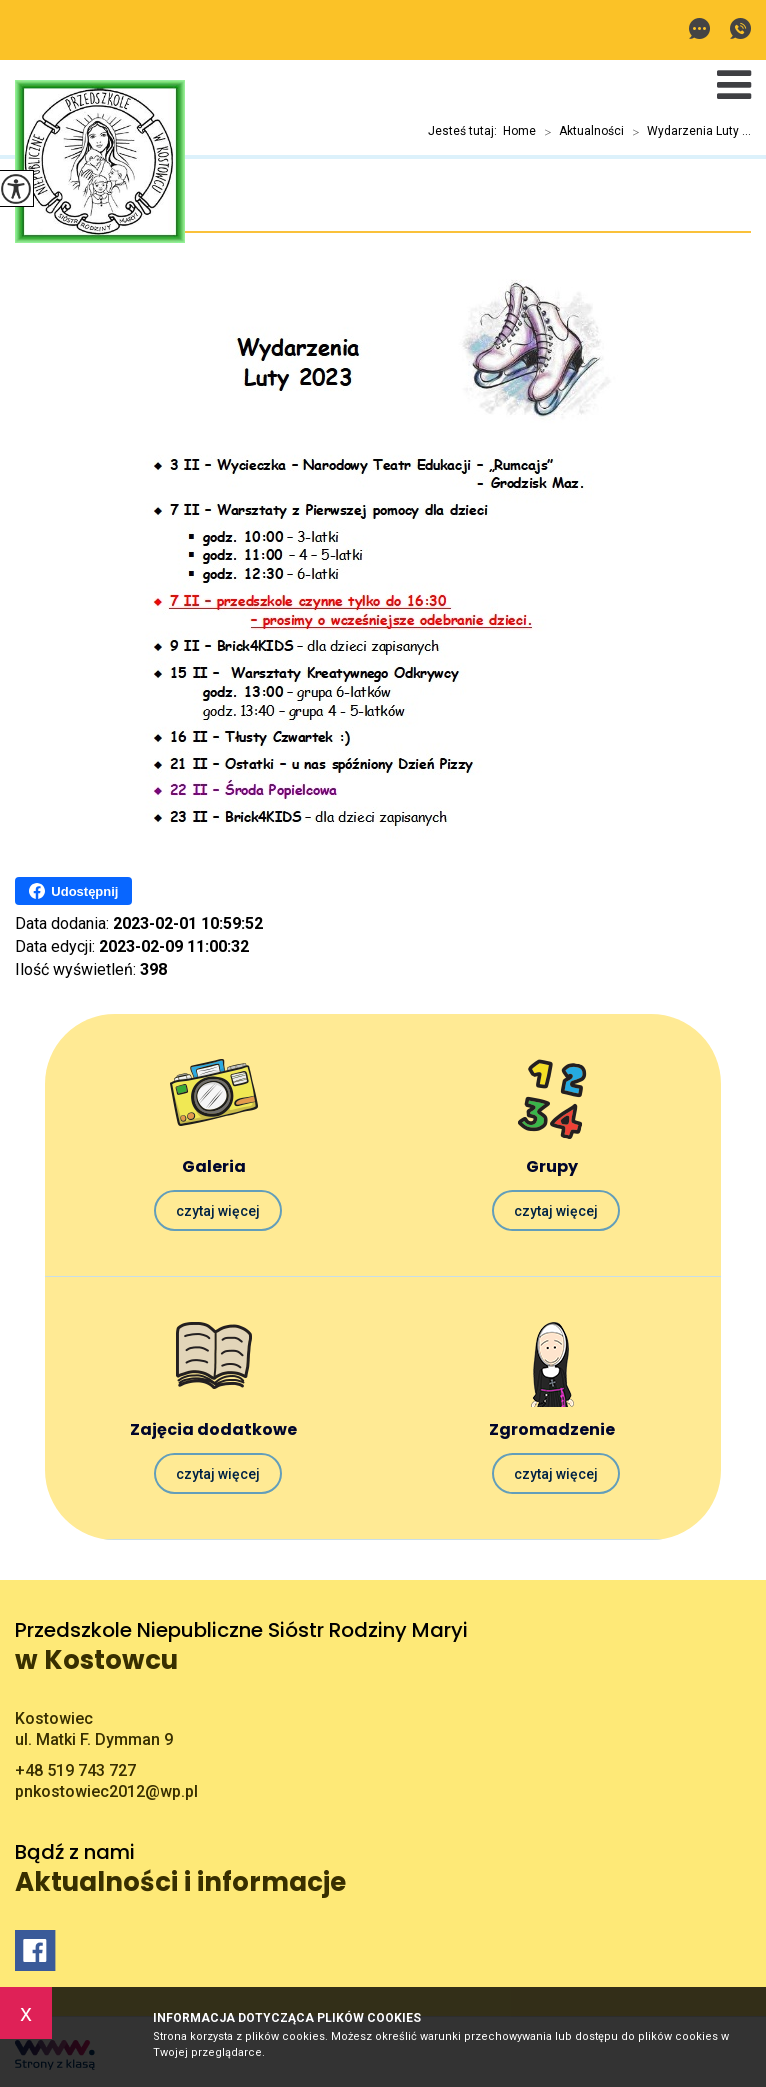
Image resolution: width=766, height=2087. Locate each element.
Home (519, 131)
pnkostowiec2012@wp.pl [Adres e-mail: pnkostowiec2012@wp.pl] (106, 1791)
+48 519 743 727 (740, 28)
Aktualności (580, 132)
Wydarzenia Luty (95, 210)
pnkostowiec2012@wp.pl (699, 28)
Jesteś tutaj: (465, 131)
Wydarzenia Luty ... (687, 132)
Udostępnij (73, 891)
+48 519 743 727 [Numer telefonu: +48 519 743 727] (75, 1770)
